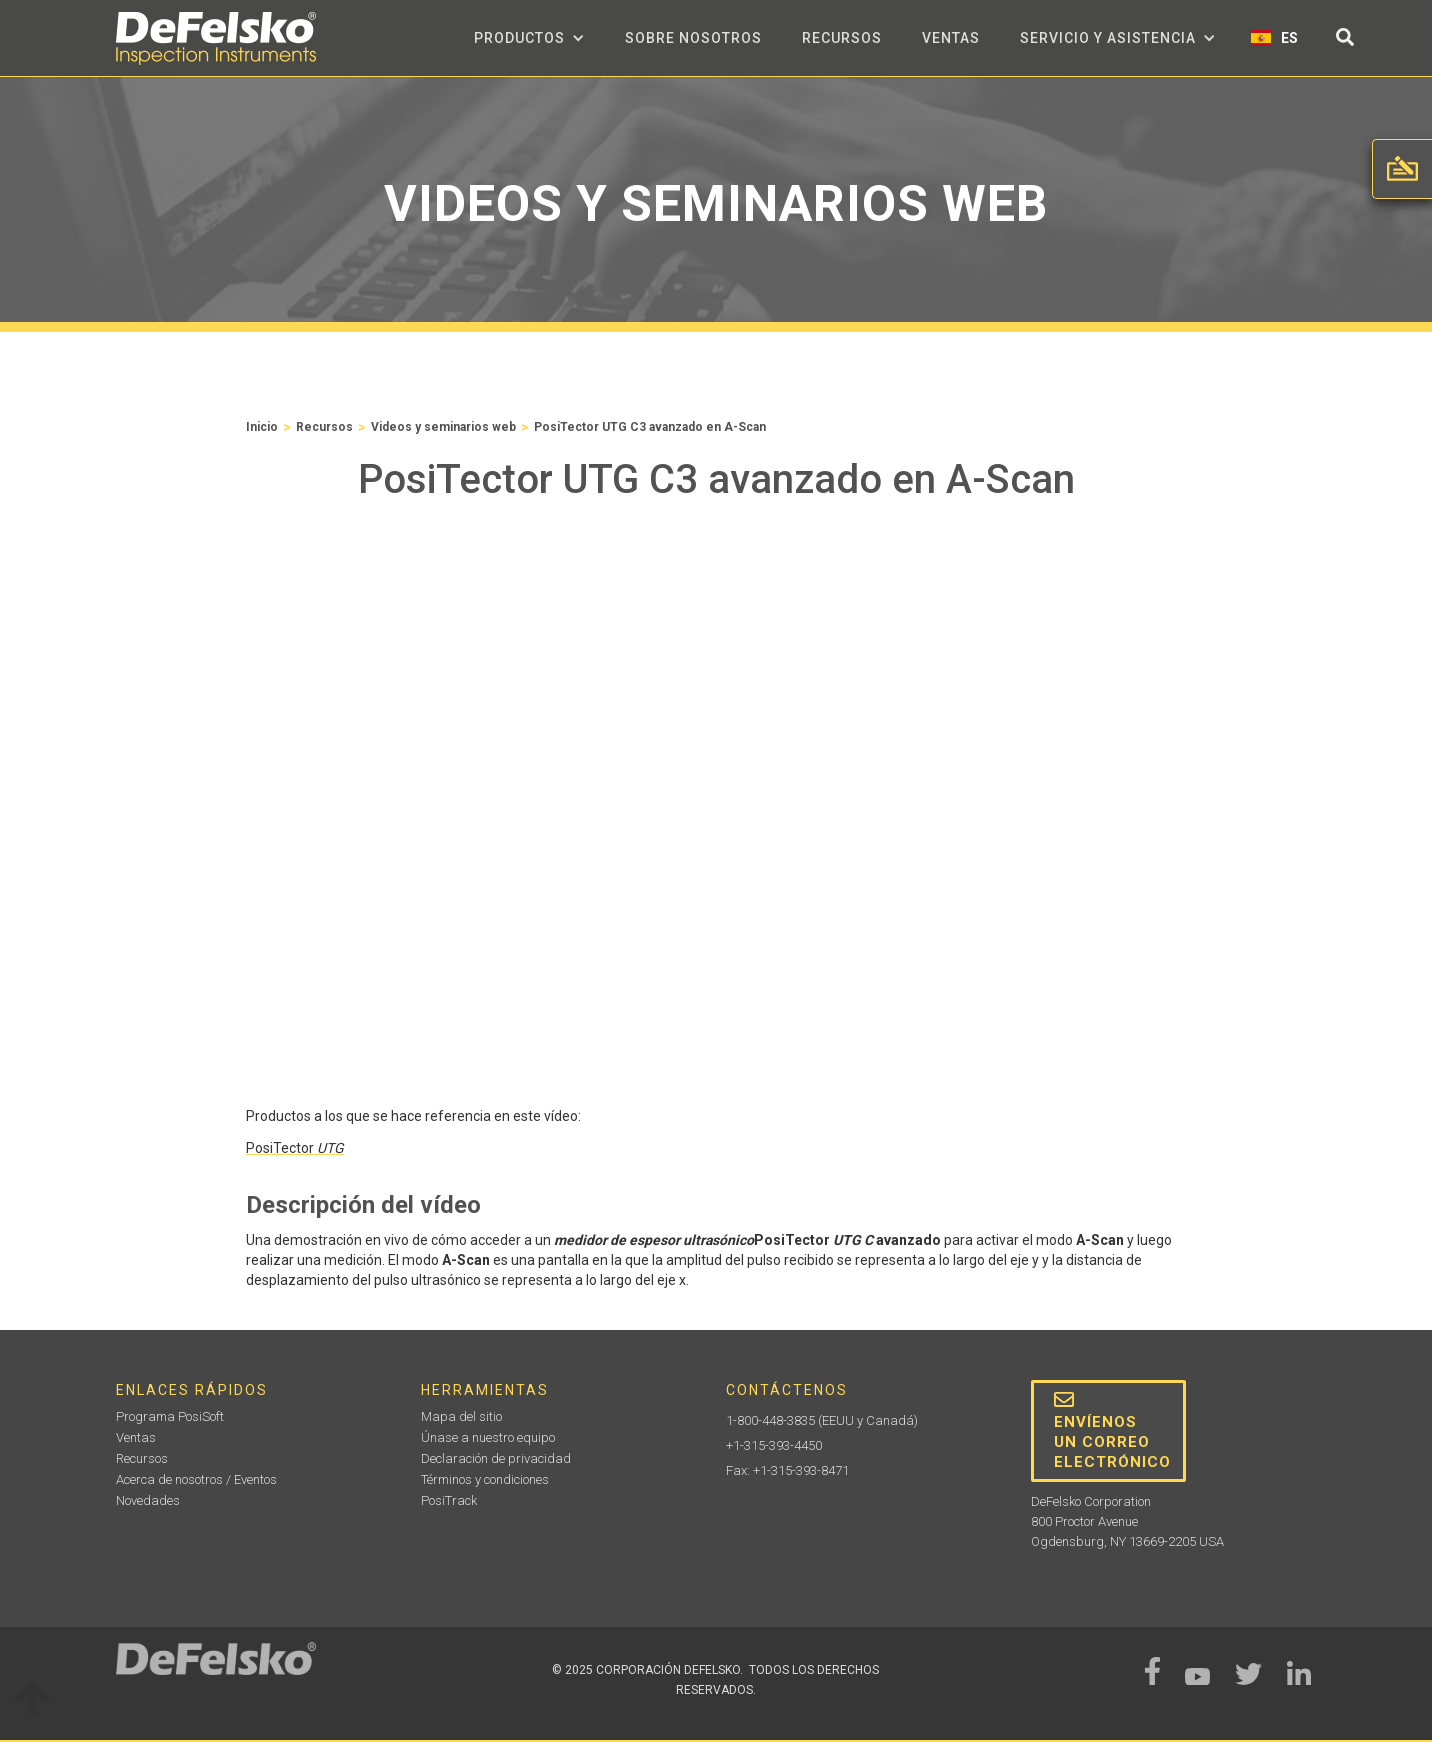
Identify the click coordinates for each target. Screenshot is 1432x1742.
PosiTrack (449, 1500)
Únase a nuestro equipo (488, 1437)
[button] (529, 38)
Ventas (951, 38)
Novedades (148, 1500)
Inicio (262, 427)
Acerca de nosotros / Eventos (196, 1479)
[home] (216, 38)
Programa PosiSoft (170, 1416)
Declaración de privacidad (496, 1458)
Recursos (842, 38)
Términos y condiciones (485, 1479)
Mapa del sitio (461, 1416)
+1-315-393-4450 (774, 1445)
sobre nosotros (693, 38)
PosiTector (295, 1148)
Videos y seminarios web (443, 427)
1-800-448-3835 (770, 1420)
